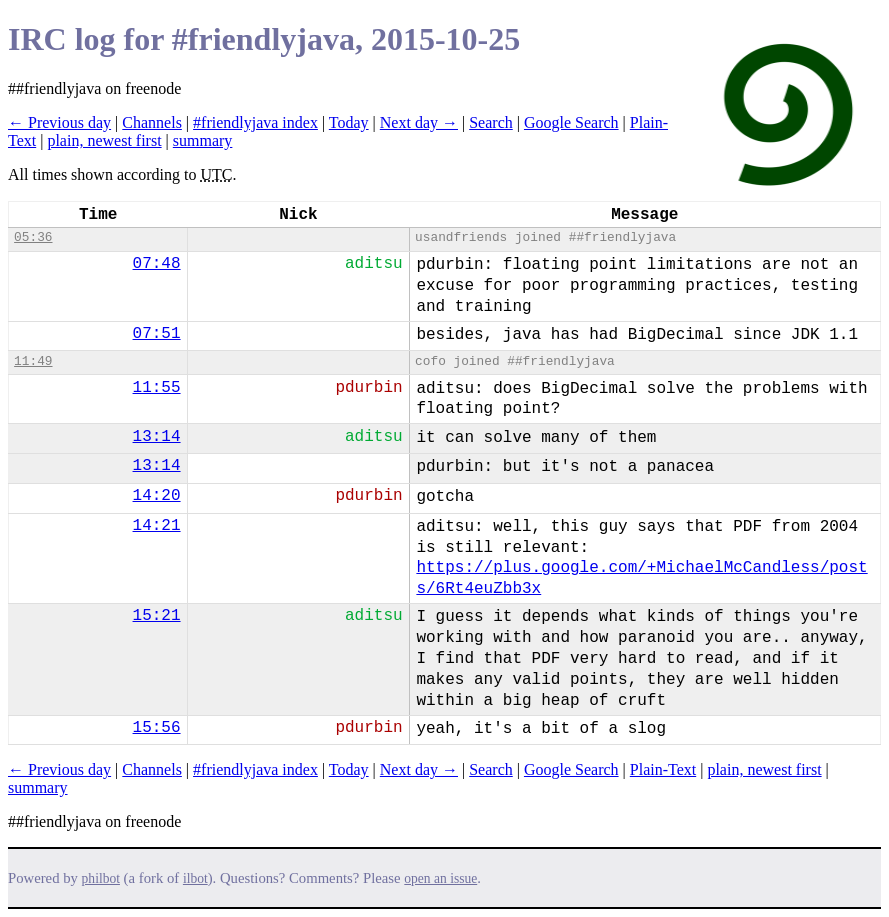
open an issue (440, 878)
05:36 (33, 237)
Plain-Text (663, 769)
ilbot (195, 878)
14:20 (157, 496)
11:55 (157, 388)
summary (203, 140)
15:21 (157, 616)
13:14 (157, 437)
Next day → (419, 122)
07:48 (157, 264)
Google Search (571, 122)
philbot (101, 878)
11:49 (33, 361)
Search (491, 122)
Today (349, 122)
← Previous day (59, 122)
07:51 (157, 334)
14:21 (157, 526)
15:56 (157, 728)
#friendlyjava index (255, 122)
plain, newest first (104, 140)
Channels (152, 122)
